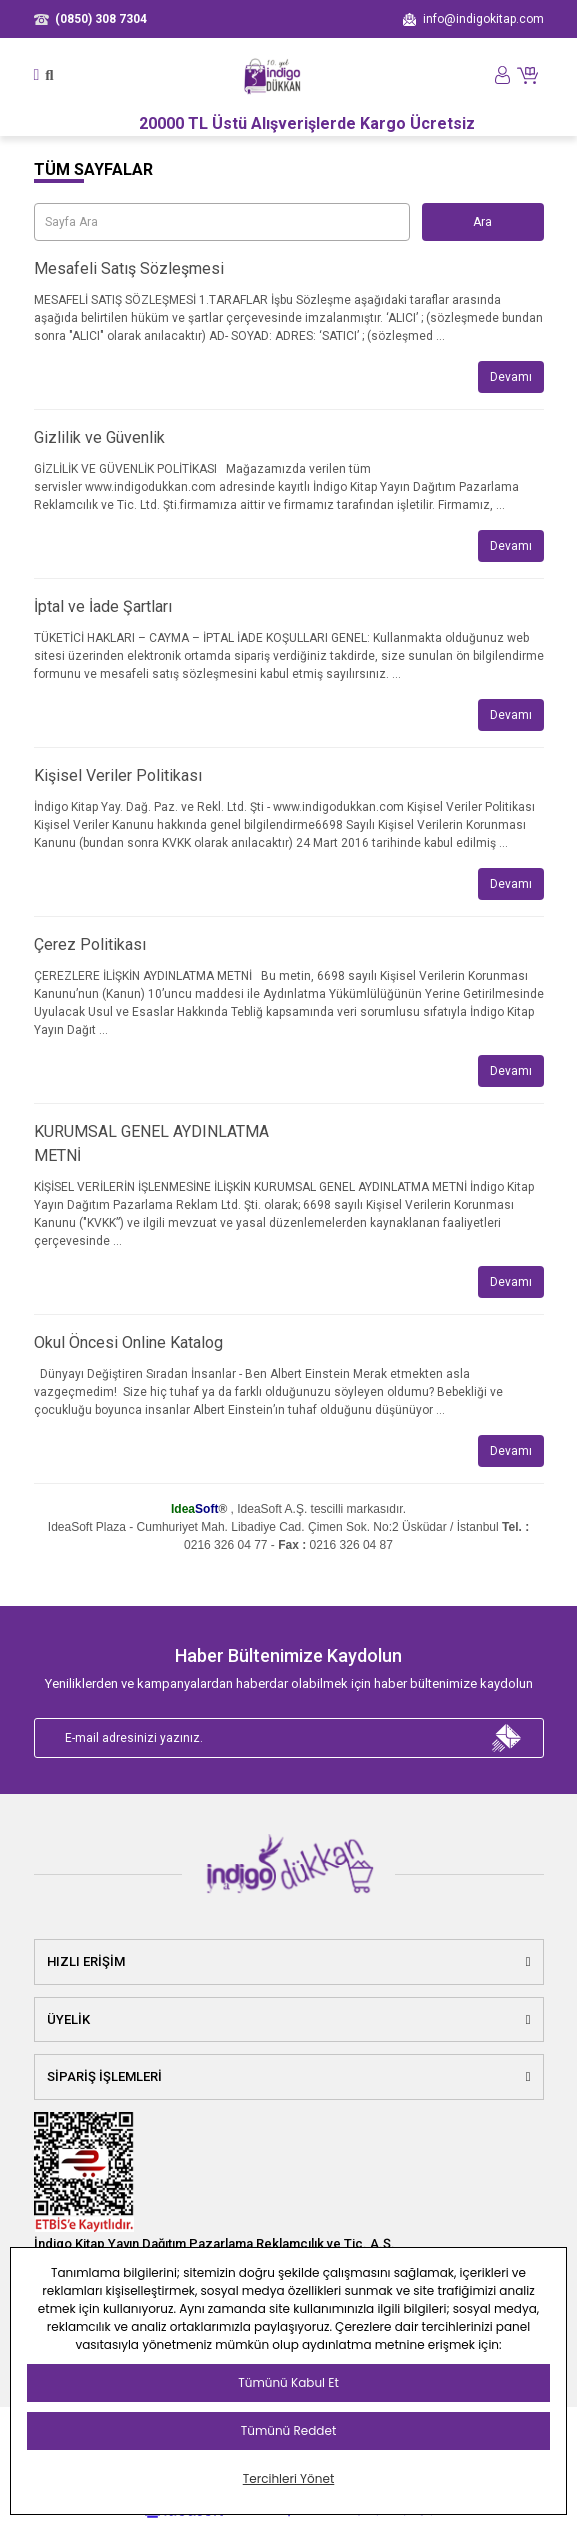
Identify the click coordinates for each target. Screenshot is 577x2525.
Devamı (511, 377)
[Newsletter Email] (289, 1738)
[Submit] (507, 1738)
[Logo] (273, 75)
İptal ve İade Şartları (103, 606)
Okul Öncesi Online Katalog (128, 1342)
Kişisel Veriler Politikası (118, 775)
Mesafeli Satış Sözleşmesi (129, 268)
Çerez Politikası (90, 944)
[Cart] (530, 75)
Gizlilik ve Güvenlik (99, 437)
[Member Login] (502, 75)
